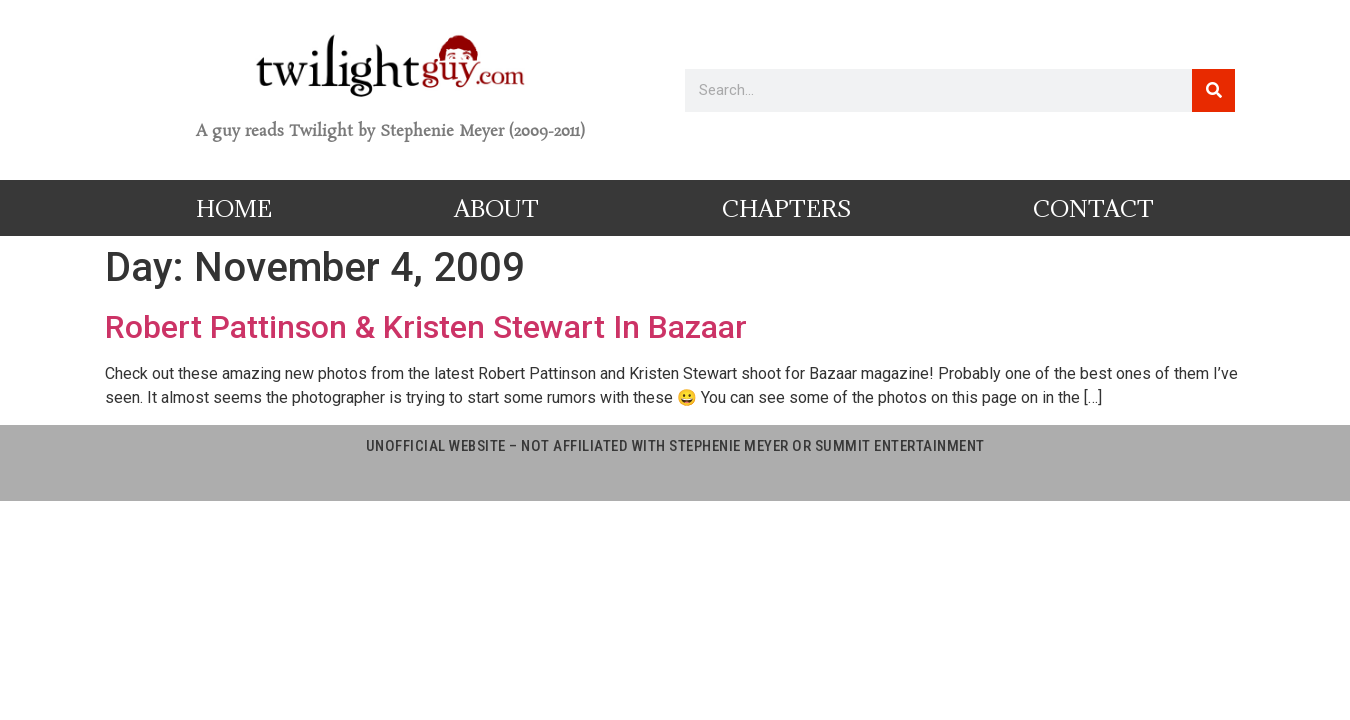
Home (234, 208)
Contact (1093, 208)
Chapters (786, 208)
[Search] (1213, 90)
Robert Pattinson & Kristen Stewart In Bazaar (426, 327)
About (496, 208)
